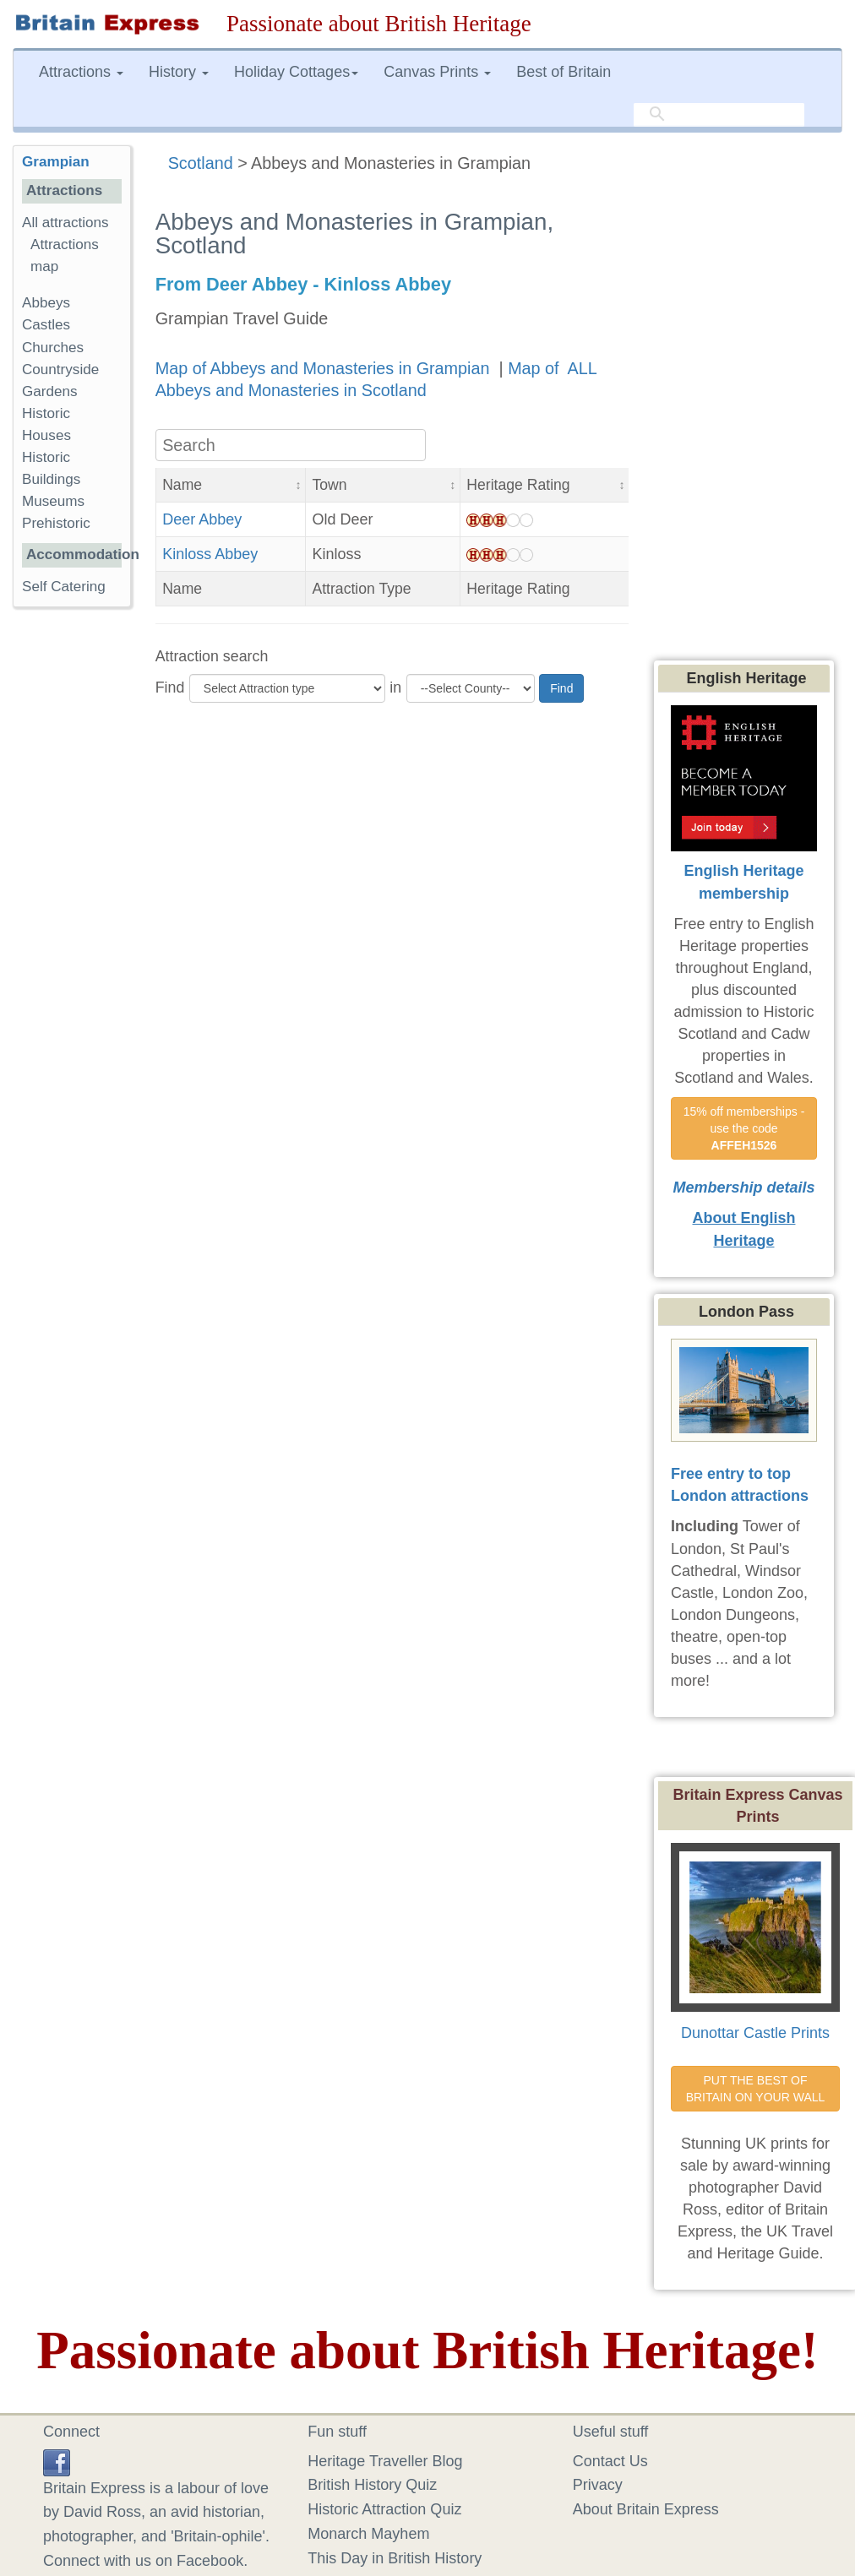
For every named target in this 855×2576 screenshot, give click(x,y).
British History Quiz (372, 2484)
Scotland (200, 163)
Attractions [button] (81, 71)
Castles (46, 325)
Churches (53, 348)
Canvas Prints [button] (437, 71)
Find (170, 687)
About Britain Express (646, 2509)
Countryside (60, 369)
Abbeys (46, 303)
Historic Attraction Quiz (384, 2509)
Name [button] (182, 484)
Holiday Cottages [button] (296, 71)
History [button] (179, 71)
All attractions (65, 223)
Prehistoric (56, 523)
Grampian (56, 162)
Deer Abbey (202, 519)
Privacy (598, 2484)
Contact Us (610, 2461)
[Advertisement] (80, 881)
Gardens (50, 391)
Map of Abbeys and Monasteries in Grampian (324, 368)
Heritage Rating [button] (517, 484)
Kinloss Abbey (210, 554)
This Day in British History (395, 2558)
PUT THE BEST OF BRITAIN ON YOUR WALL (755, 2088)
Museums (53, 501)
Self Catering (64, 587)
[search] (719, 115)
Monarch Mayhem (368, 2533)
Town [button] (329, 484)
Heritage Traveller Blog (385, 2461)
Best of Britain (563, 71)
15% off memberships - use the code (746, 1128)
